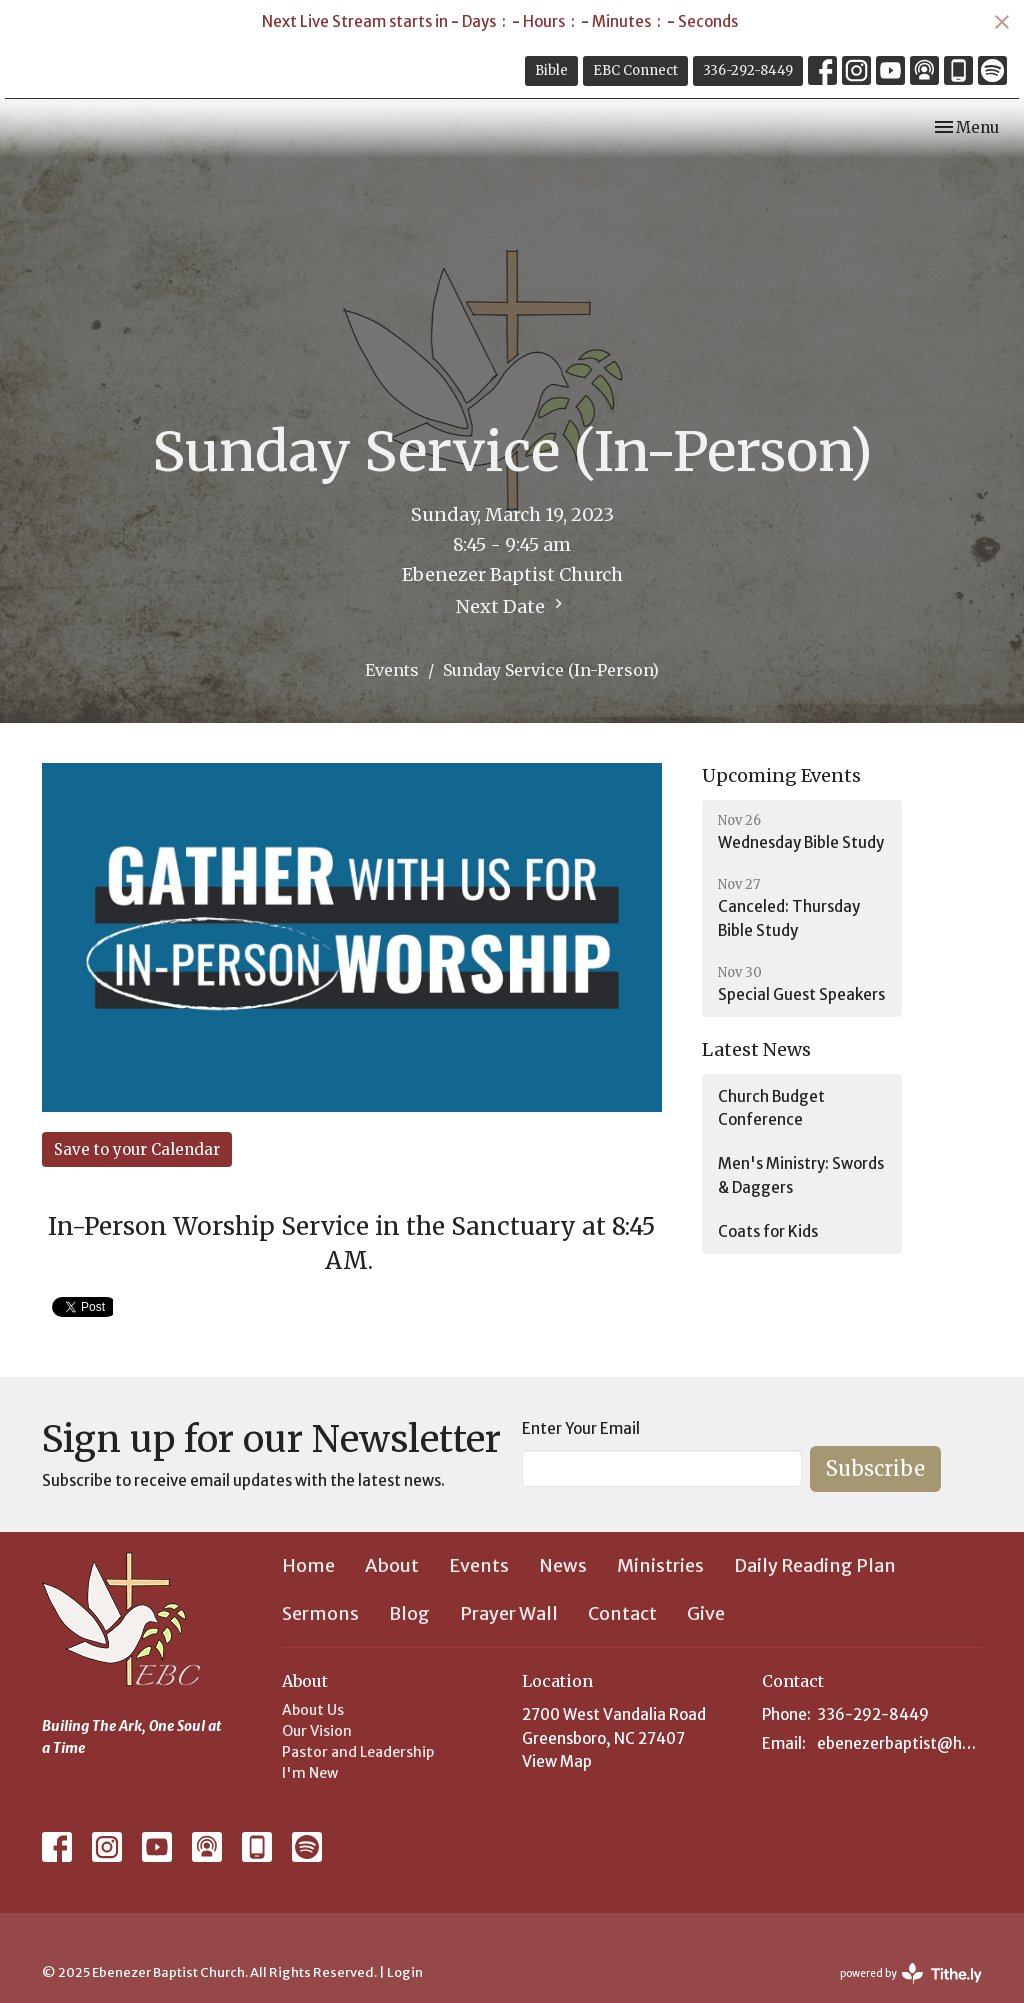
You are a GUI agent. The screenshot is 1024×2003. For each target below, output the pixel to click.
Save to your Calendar (137, 1149)
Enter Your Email (581, 1428)
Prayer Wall (509, 1613)
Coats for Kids (768, 1231)
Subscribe (875, 1468)
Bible (551, 70)
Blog (409, 1613)
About (392, 1565)
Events (392, 670)
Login (405, 1972)
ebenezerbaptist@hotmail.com (899, 1743)
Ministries (660, 1565)
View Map (557, 1761)
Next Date (512, 606)
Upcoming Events (781, 775)
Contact (622, 1613)
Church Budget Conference (771, 1108)
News (563, 1565)
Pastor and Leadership (358, 1752)
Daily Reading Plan (815, 1565)
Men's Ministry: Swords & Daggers (801, 1175)
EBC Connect (635, 70)
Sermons (320, 1613)
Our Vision (317, 1731)
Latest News (756, 1049)
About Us (313, 1710)
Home (308, 1565)
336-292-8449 (748, 70)
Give (706, 1613)
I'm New (310, 1773)
